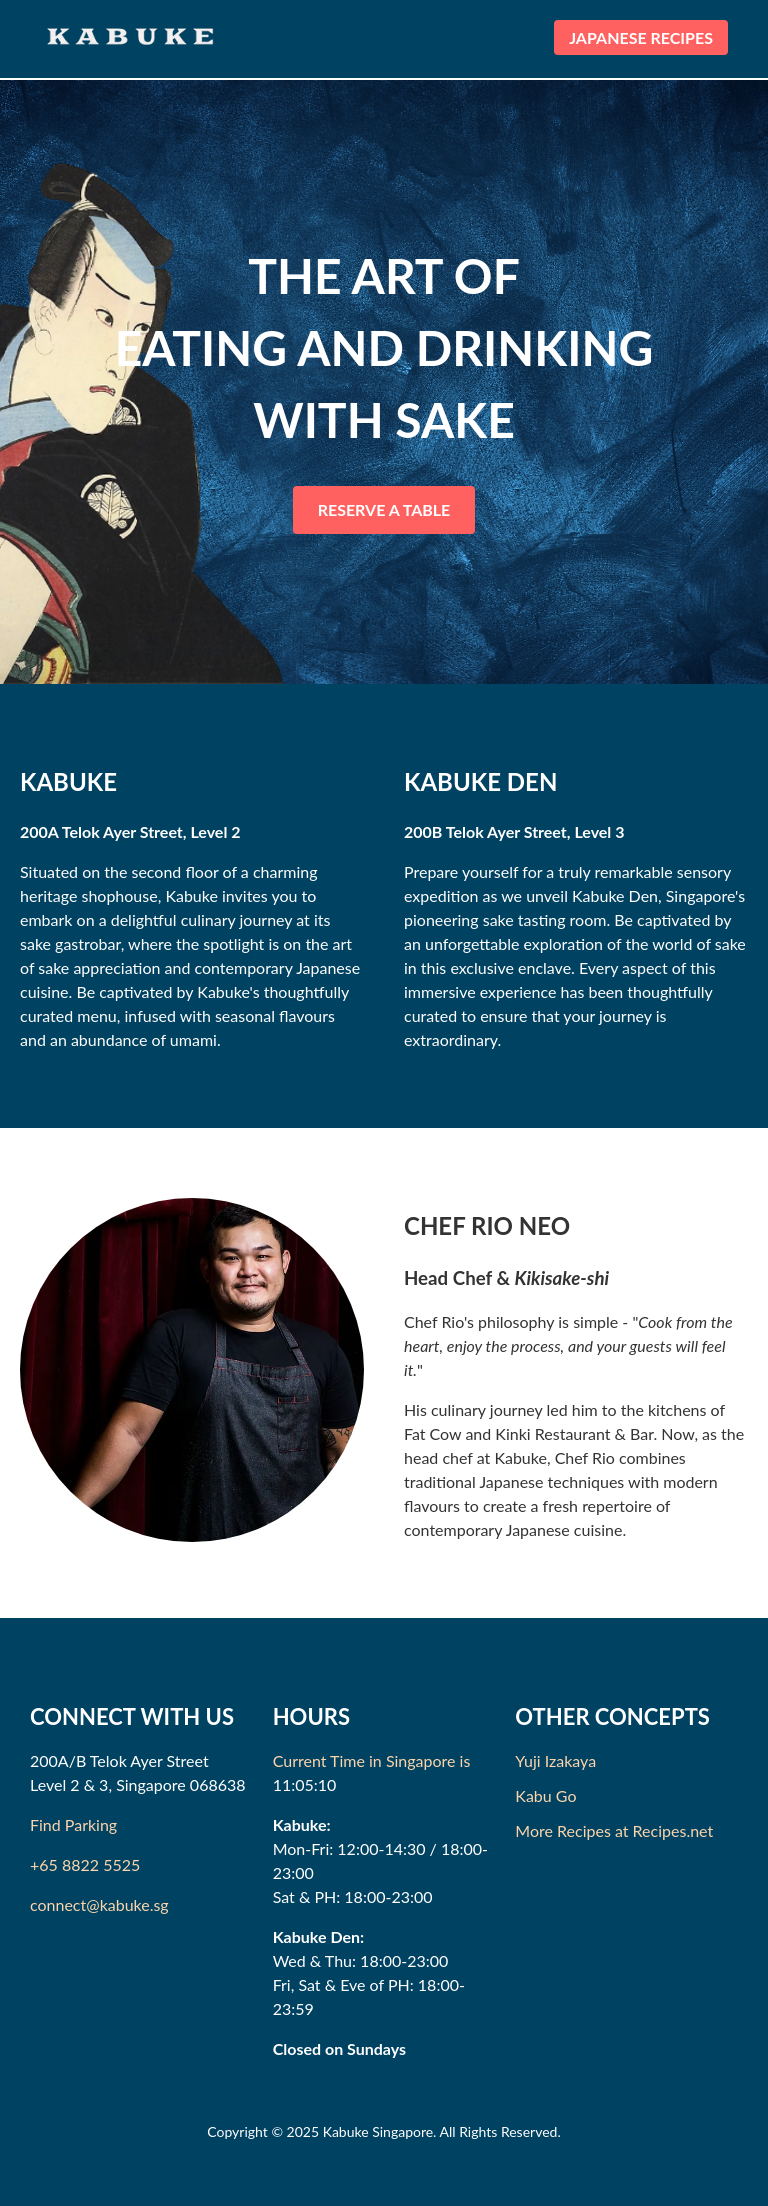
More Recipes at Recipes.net (614, 1830)
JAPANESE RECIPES (641, 37)
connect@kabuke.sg (99, 1904)
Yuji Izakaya (555, 1760)
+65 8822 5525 (85, 1864)
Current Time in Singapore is (372, 1760)
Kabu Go (545, 1795)
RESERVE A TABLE (384, 509)
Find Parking (73, 1824)
